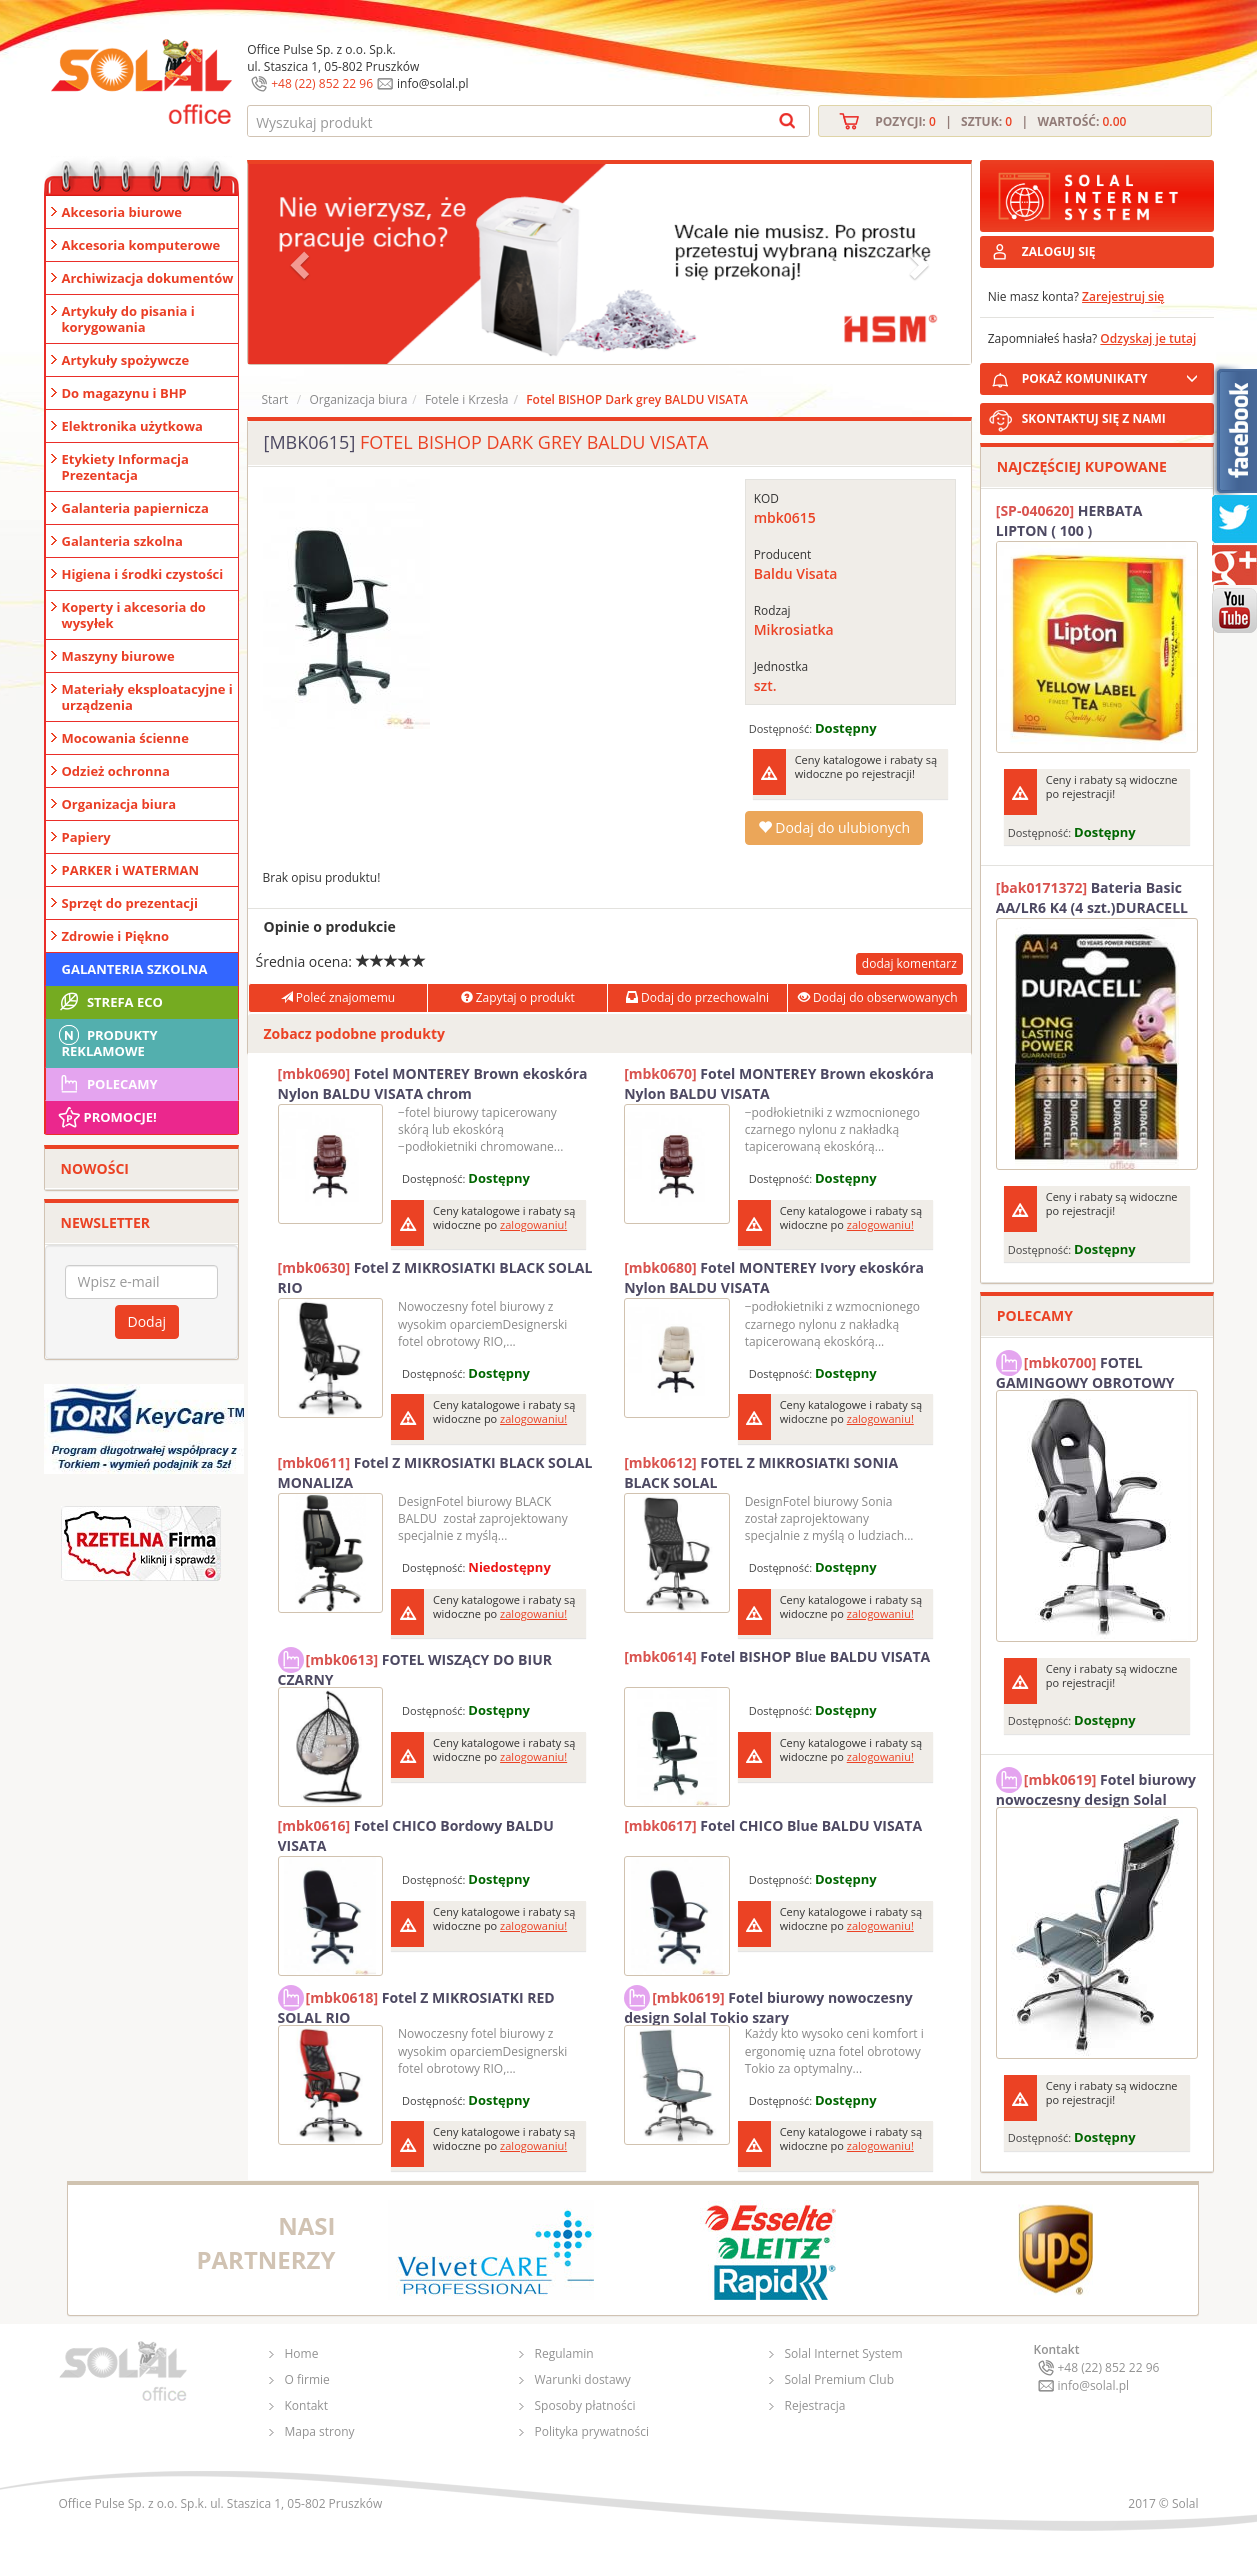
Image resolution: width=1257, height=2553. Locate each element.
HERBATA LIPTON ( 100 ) (1069, 520)
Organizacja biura (119, 804)
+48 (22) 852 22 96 (322, 83)
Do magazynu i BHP (124, 393)
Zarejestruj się (1123, 296)
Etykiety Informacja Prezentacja (125, 467)
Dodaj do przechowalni (697, 997)
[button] (302, 264)
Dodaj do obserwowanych (878, 997)
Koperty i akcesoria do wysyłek (134, 615)
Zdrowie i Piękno (116, 936)
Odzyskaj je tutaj (1148, 338)
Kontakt (306, 2405)
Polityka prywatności (592, 2431)
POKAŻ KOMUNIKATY (1114, 375)
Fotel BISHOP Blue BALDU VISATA (777, 1656)
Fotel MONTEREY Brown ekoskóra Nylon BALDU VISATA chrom (433, 1083)
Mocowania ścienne (125, 738)
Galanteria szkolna (122, 541)
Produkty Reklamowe (107, 1041)
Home (302, 2353)
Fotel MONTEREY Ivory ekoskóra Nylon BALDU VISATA (774, 1277)
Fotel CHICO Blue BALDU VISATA (773, 1825)
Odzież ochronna (116, 771)
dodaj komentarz (909, 963)
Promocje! (106, 1117)
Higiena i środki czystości (143, 574)
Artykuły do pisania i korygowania (128, 319)
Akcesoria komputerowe (141, 245)
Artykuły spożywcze (126, 360)
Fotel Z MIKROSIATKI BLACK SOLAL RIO (435, 1277)
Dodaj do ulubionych (834, 827)
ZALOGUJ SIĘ (1059, 251)
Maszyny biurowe (118, 656)
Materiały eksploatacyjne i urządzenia (147, 697)
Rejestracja (815, 2405)
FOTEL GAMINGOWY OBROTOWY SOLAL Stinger (1085, 1370)
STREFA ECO (109, 1002)
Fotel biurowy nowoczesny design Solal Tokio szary (768, 2005)
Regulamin (564, 2353)
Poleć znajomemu (338, 997)
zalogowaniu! (533, 1224)
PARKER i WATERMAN (131, 870)
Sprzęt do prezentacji (130, 903)
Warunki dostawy (583, 2379)
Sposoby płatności (585, 2405)
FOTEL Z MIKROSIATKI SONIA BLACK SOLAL (761, 1472)
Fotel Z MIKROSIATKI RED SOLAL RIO (416, 2005)
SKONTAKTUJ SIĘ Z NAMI (1094, 418)
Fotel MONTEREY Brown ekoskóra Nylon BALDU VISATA (779, 1083)
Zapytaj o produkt (518, 997)
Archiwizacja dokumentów (148, 278)
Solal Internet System (844, 2353)
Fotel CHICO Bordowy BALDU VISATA (416, 1835)
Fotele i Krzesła (467, 399)
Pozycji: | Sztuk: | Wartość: (1000, 121)
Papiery (86, 837)
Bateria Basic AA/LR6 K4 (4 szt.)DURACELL (1092, 897)
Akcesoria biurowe (122, 212)
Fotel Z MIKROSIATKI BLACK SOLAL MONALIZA (435, 1472)
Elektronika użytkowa (132, 426)
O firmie (307, 2379)
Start (275, 399)
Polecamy (107, 1084)
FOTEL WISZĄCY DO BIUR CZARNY (415, 1667)
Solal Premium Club (840, 2379)
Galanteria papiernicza (135, 508)
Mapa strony (320, 2431)
